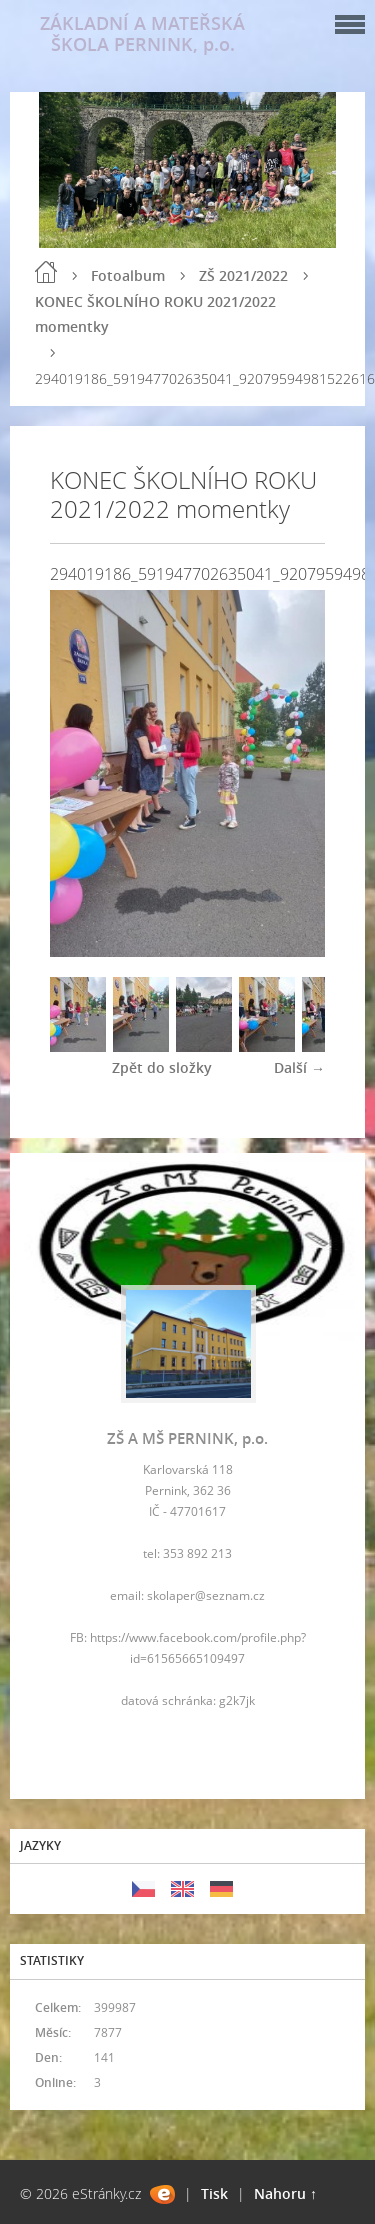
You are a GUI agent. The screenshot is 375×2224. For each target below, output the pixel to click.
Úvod (46, 272)
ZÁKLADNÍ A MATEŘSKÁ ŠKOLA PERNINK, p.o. (142, 33)
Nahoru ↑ (285, 2193)
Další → (299, 1067)
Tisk (214, 2193)
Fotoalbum (128, 275)
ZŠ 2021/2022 (243, 275)
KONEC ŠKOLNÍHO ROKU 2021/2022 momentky (155, 314)
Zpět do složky (162, 1067)
